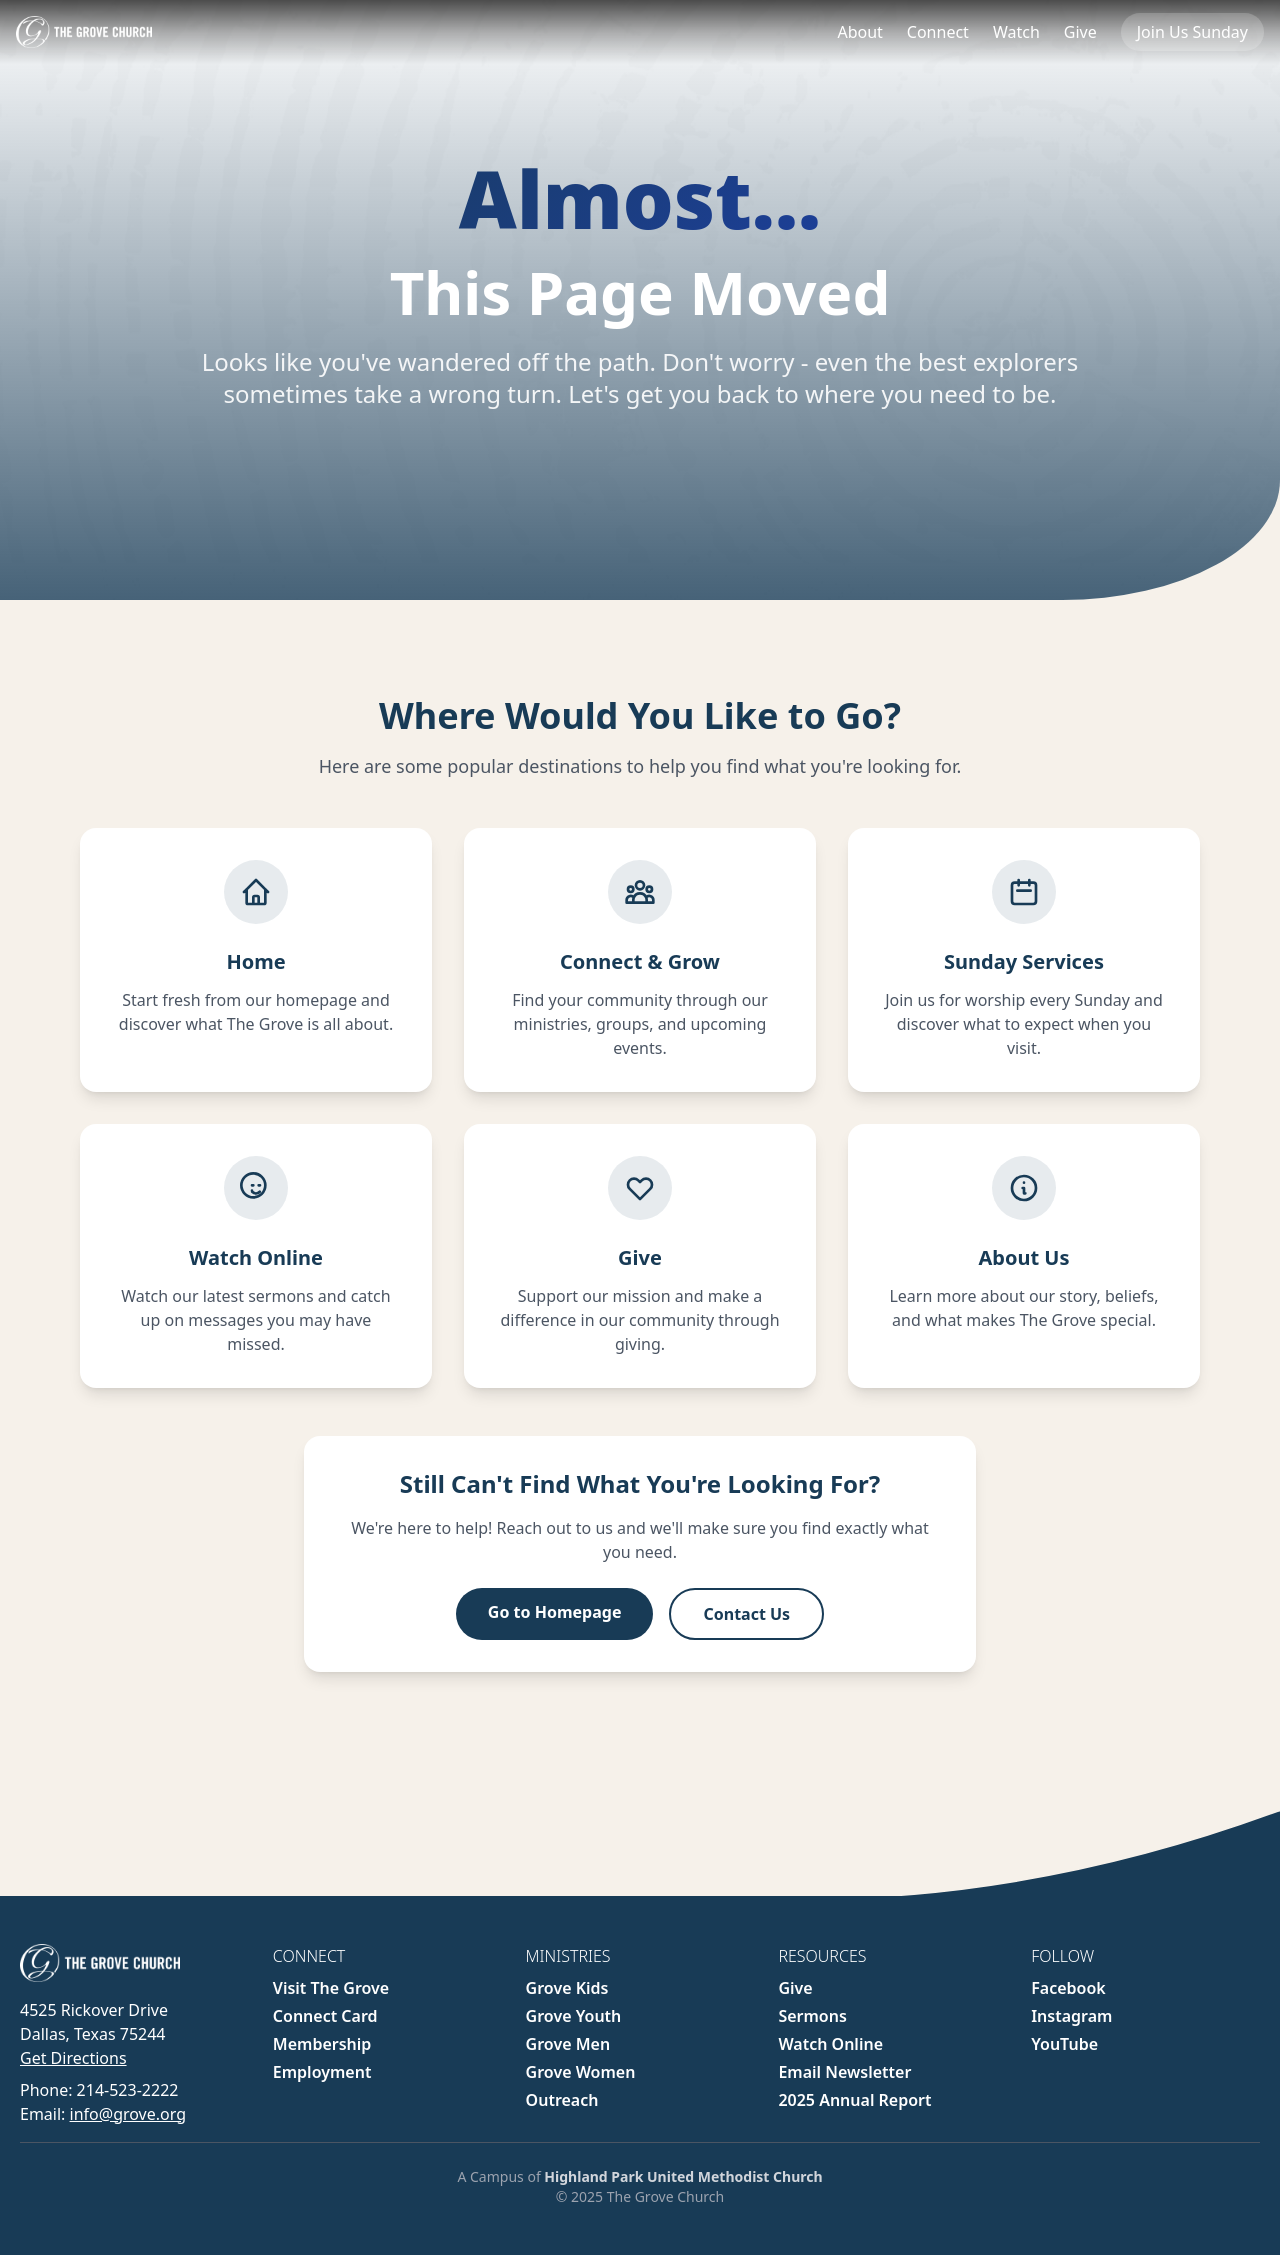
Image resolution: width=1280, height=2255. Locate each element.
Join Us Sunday (1192, 32)
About (859, 32)
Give (1080, 32)
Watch (1016, 32)
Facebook (1068, 1988)
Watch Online (830, 2044)
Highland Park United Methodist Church (683, 2176)
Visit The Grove (331, 1988)
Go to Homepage (555, 1623)
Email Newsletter (844, 2072)
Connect (938, 32)
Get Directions (73, 2058)
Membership (322, 2044)
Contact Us (746, 1625)
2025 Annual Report (854, 2100)
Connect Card (325, 2016)
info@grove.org (128, 2114)
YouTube (1064, 2044)
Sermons (812, 2016)
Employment (322, 2072)
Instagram (1071, 2016)
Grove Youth (574, 2016)
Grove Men (568, 2044)
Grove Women (581, 2072)
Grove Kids (567, 1988)
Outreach (562, 2100)
